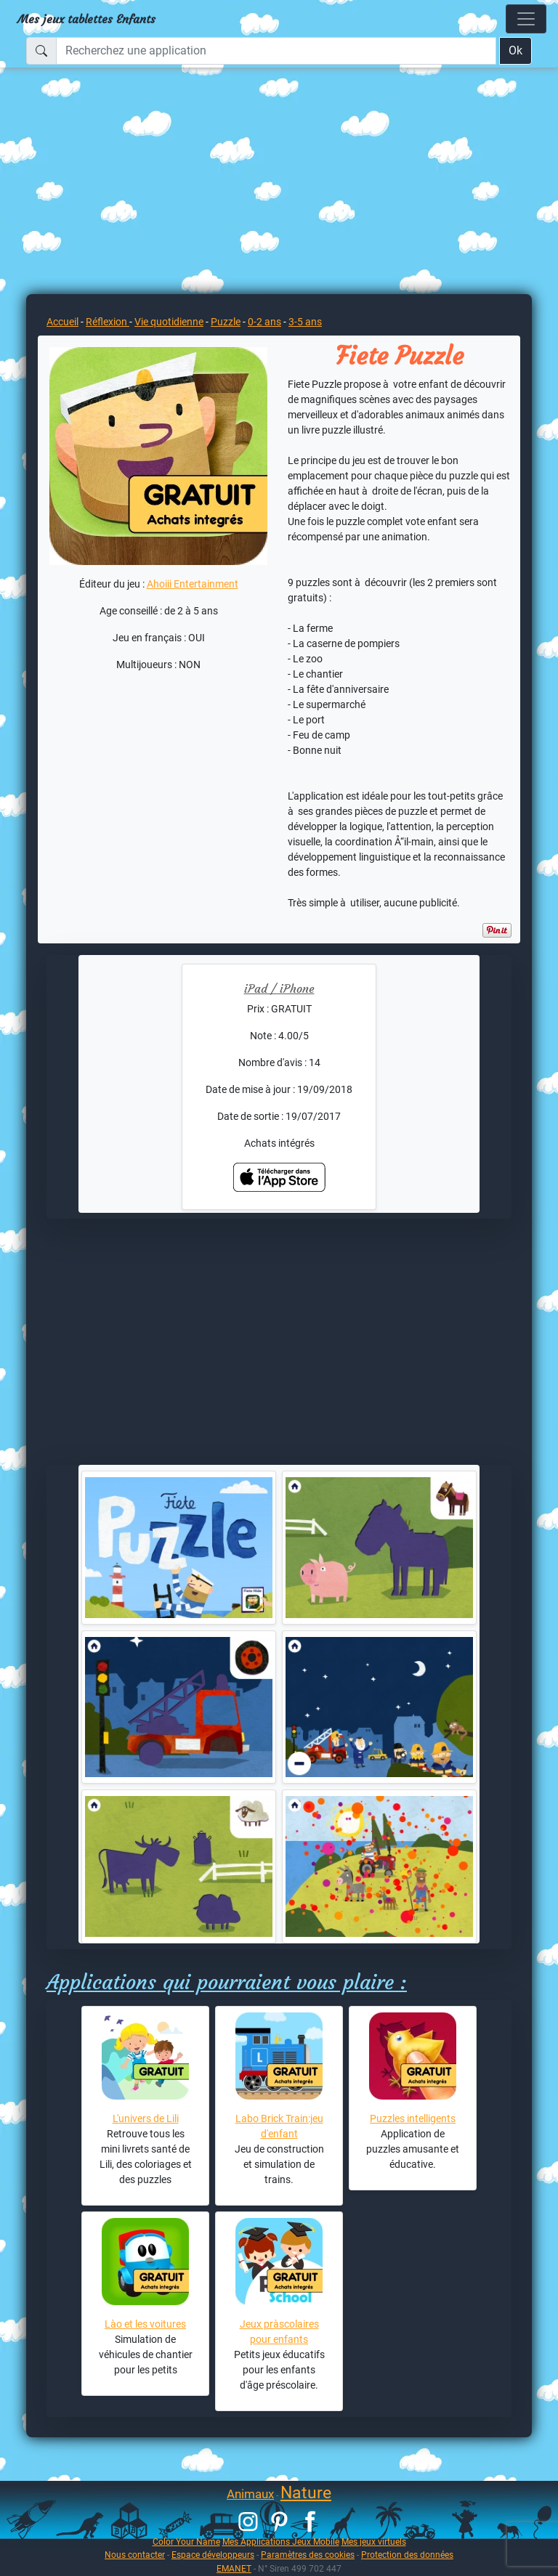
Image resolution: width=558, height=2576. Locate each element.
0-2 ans (264, 322)
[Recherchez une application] (276, 51)
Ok (515, 50)
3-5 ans (305, 322)
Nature (305, 2493)
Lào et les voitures (145, 2324)
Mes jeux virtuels (373, 2541)
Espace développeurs (212, 2554)
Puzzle (225, 322)
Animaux (250, 2494)
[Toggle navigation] (526, 18)
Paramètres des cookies (308, 2554)
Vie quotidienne (168, 322)
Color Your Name (186, 2541)
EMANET (234, 2568)
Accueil (62, 322)
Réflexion (107, 322)
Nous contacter (135, 2554)
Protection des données (407, 2554)
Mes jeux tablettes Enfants (86, 19)
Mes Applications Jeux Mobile (280, 2541)
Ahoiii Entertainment (192, 584)
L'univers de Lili (146, 2118)
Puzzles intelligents (413, 2118)
